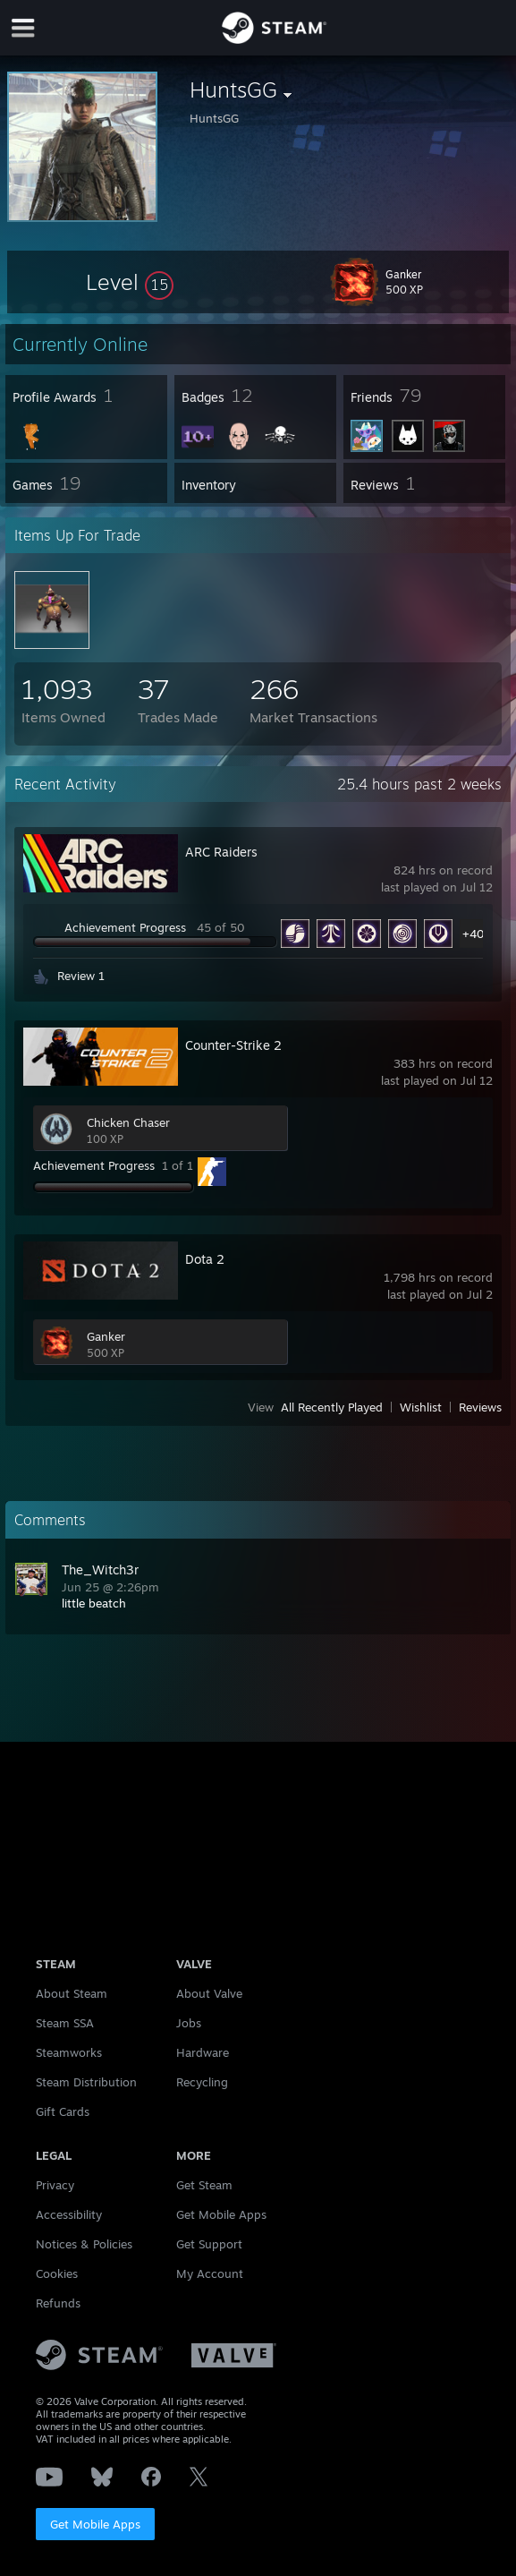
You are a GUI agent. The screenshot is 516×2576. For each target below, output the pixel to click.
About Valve (209, 1993)
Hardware (202, 2052)
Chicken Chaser (128, 1122)
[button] (129, 282)
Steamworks (69, 2052)
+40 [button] (473, 933)
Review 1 (81, 975)
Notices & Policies (84, 2244)
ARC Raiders (221, 851)
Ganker (106, 1336)
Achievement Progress (125, 927)
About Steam (71, 1993)
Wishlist (421, 1407)
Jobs (188, 2023)
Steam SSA (65, 2023)
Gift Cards (62, 2111)
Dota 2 (204, 1259)
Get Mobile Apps (95, 2524)
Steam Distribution (86, 2082)
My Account (209, 2273)
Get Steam (204, 2185)
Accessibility (69, 2214)
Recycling (202, 2082)
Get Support (209, 2244)
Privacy (55, 2185)
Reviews (480, 1407)
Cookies (57, 2273)
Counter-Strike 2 (233, 1045)
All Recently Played (332, 1407)
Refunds (58, 2303)
